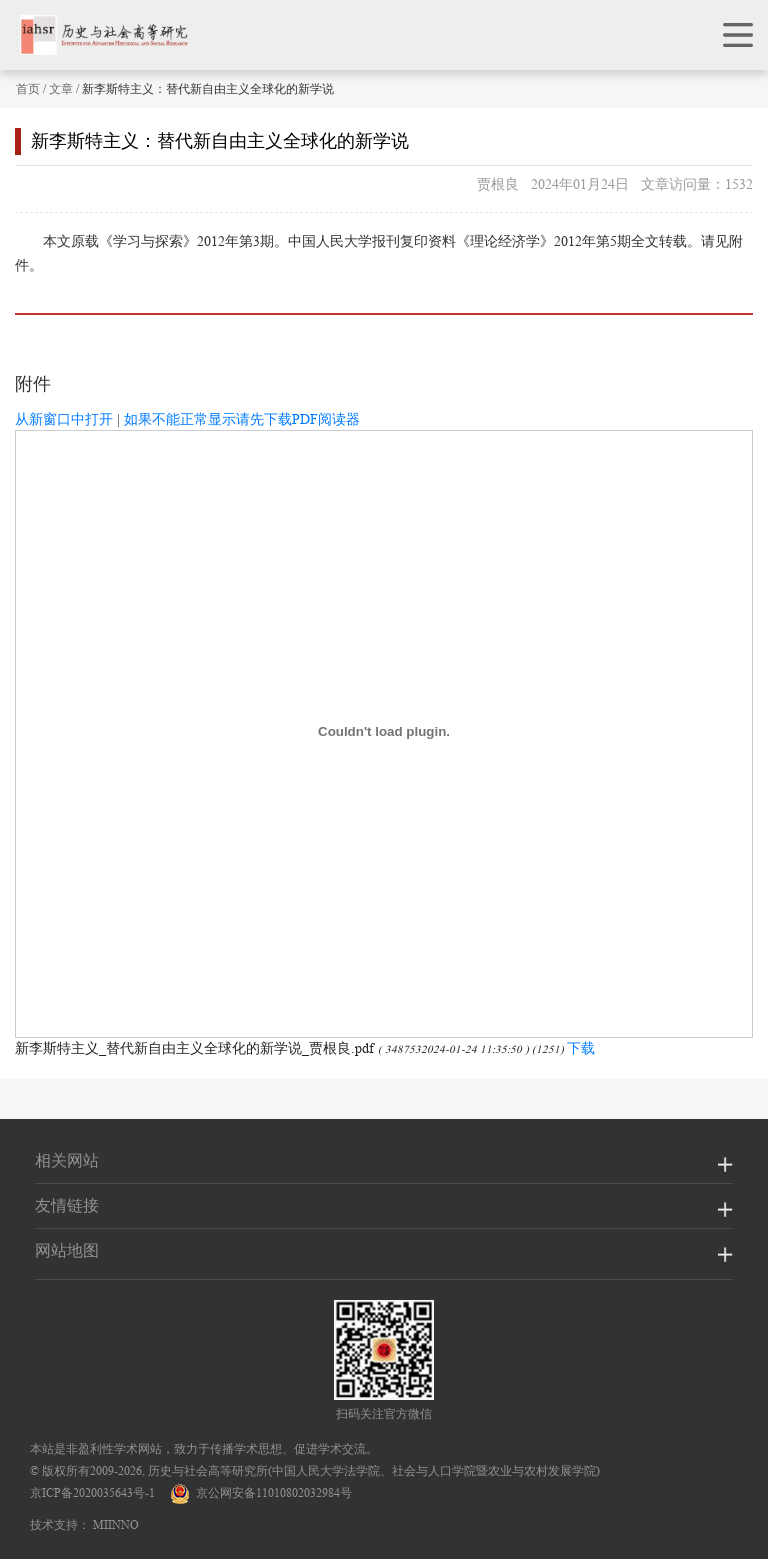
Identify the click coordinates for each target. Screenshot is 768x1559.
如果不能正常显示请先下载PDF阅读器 (242, 419)
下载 (581, 1048)
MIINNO (116, 1524)
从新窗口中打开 (64, 419)
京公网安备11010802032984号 (261, 1492)
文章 (61, 88)
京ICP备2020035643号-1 (92, 1492)
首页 (28, 88)
